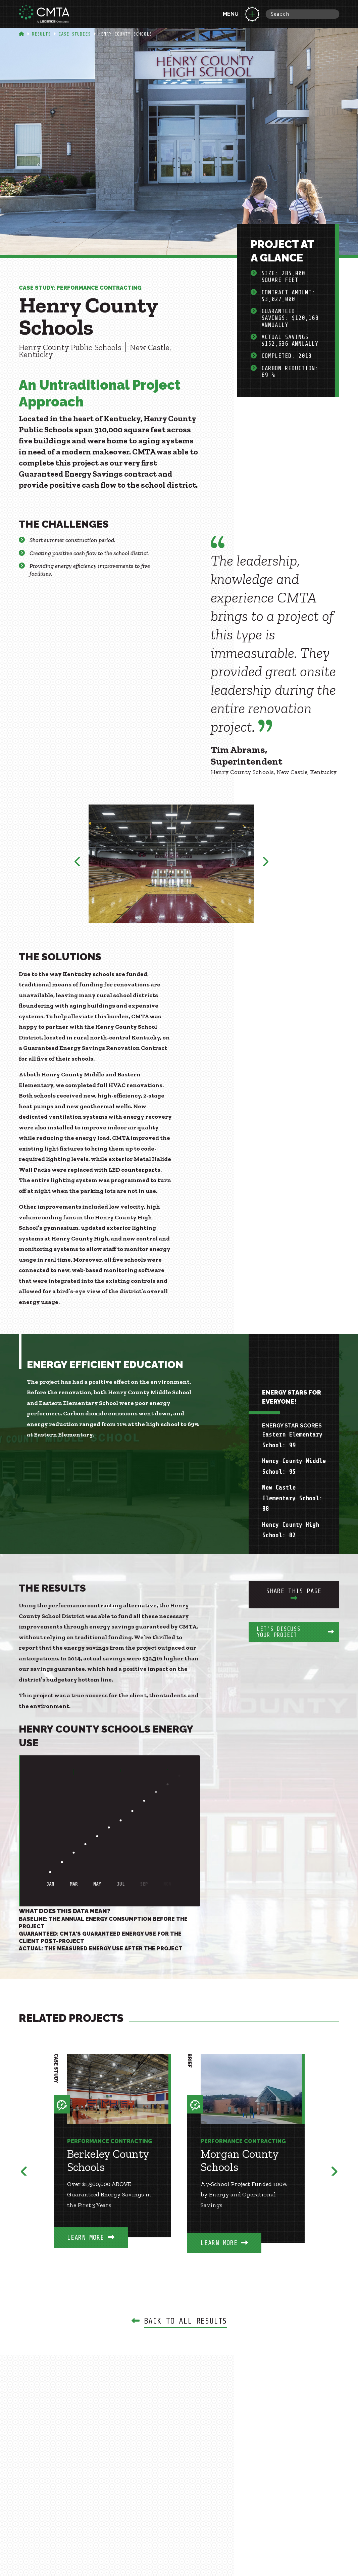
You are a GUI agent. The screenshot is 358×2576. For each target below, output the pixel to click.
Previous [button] (78, 863)
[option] (171, 864)
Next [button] (265, 863)
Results (41, 34)
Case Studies (74, 34)
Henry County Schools (125, 34)
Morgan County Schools (239, 2160)
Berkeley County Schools (108, 2160)
